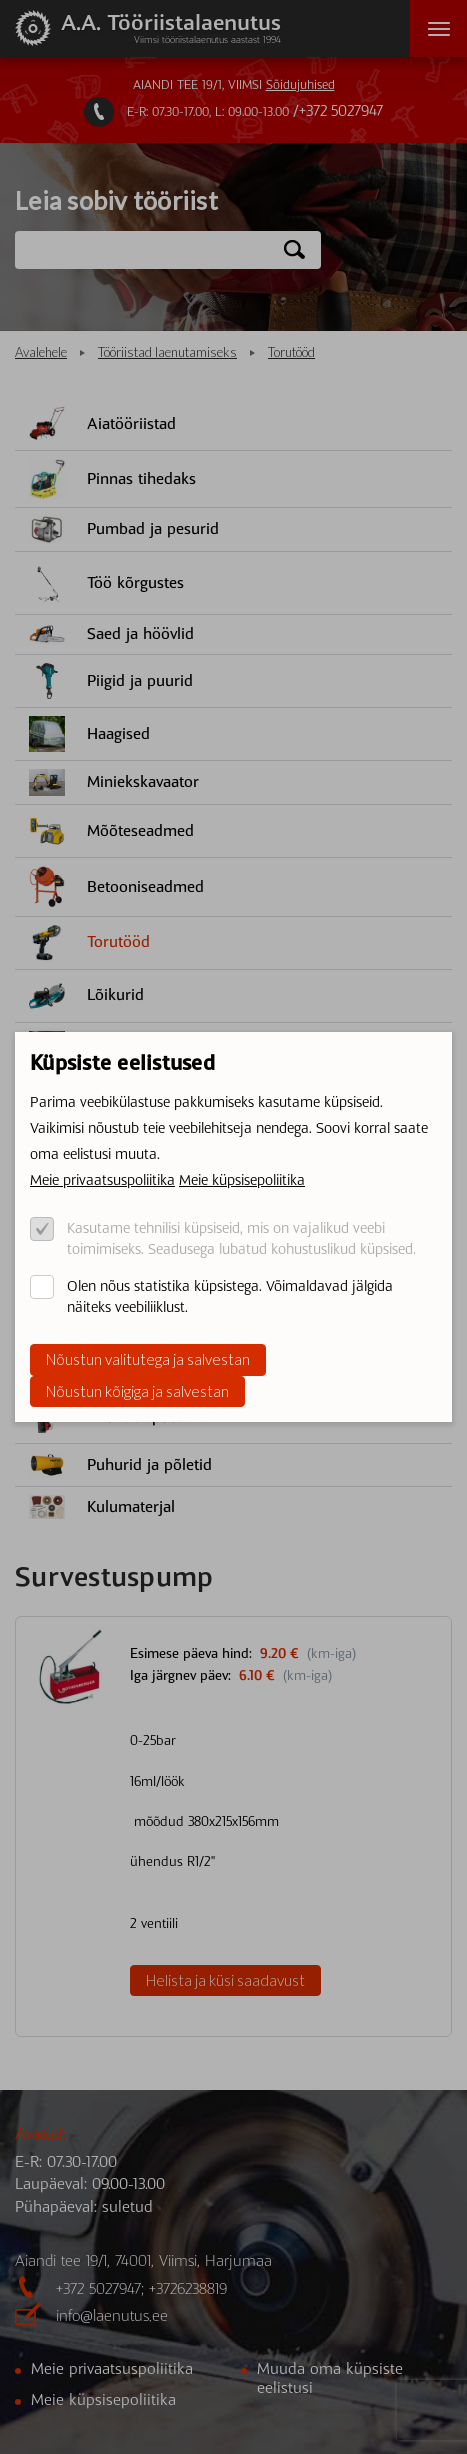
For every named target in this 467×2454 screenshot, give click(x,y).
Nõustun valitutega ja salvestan (148, 1359)
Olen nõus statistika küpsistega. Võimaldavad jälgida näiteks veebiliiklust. (230, 1296)
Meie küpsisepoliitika (242, 1180)
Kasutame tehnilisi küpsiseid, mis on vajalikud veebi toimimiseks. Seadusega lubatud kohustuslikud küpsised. (241, 1238)
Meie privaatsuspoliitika (102, 1180)
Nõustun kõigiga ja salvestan (137, 1391)
